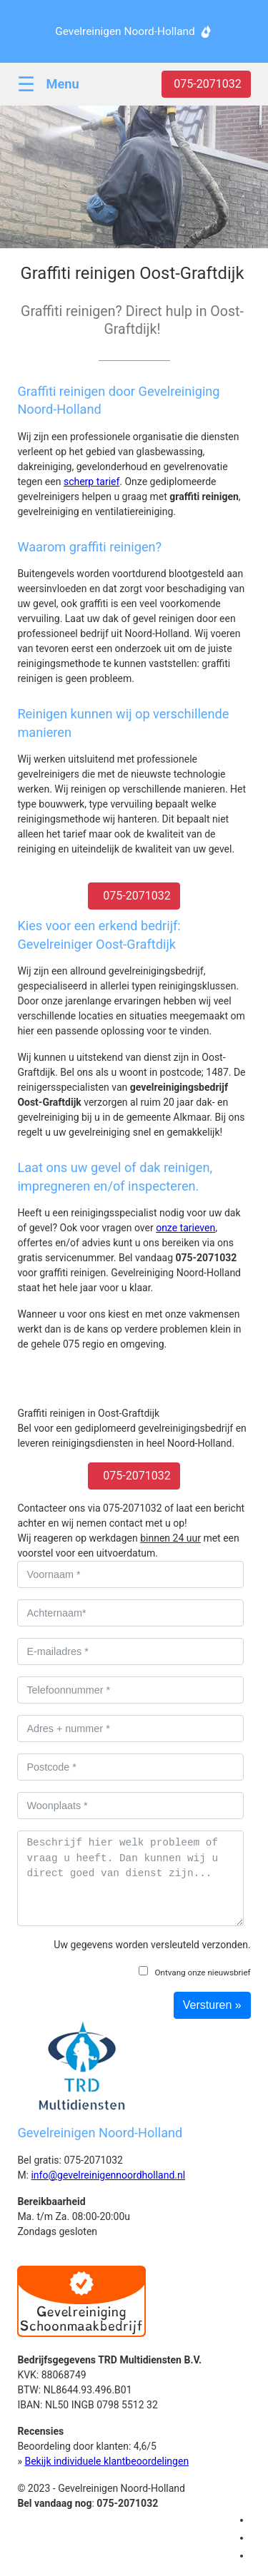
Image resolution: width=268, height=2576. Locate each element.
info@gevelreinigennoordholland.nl (108, 2175)
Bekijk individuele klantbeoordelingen (106, 2461)
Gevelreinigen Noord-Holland (124, 31)
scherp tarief (91, 481)
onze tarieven (185, 1227)
